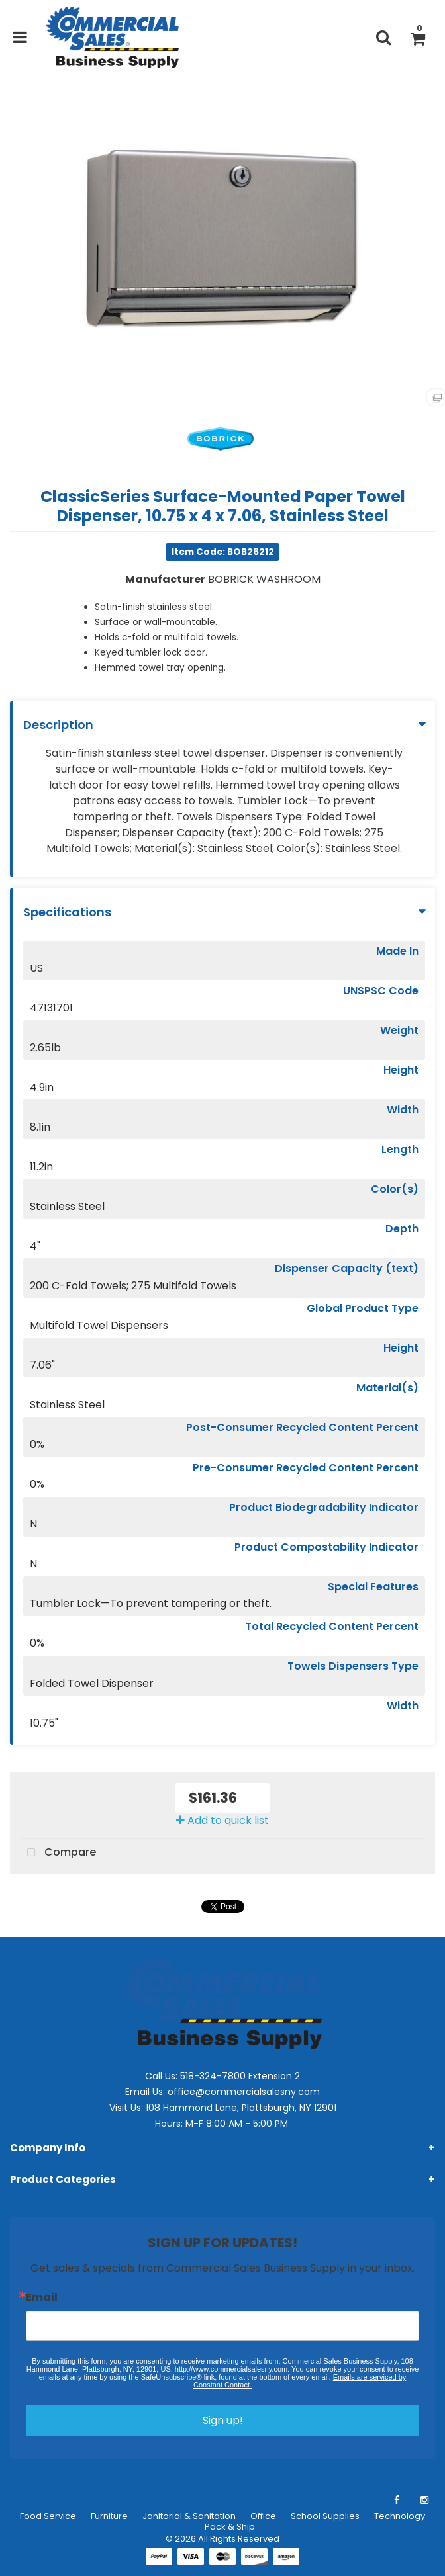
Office (263, 2516)
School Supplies (325, 2516)
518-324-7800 (213, 2075)
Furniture (109, 2516)
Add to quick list (222, 1820)
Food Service (48, 2516)
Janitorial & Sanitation (189, 2516)
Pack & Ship (230, 2526)
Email (42, 2297)
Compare (58, 1853)
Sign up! (223, 2420)
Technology (399, 2516)
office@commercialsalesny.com (244, 2091)
